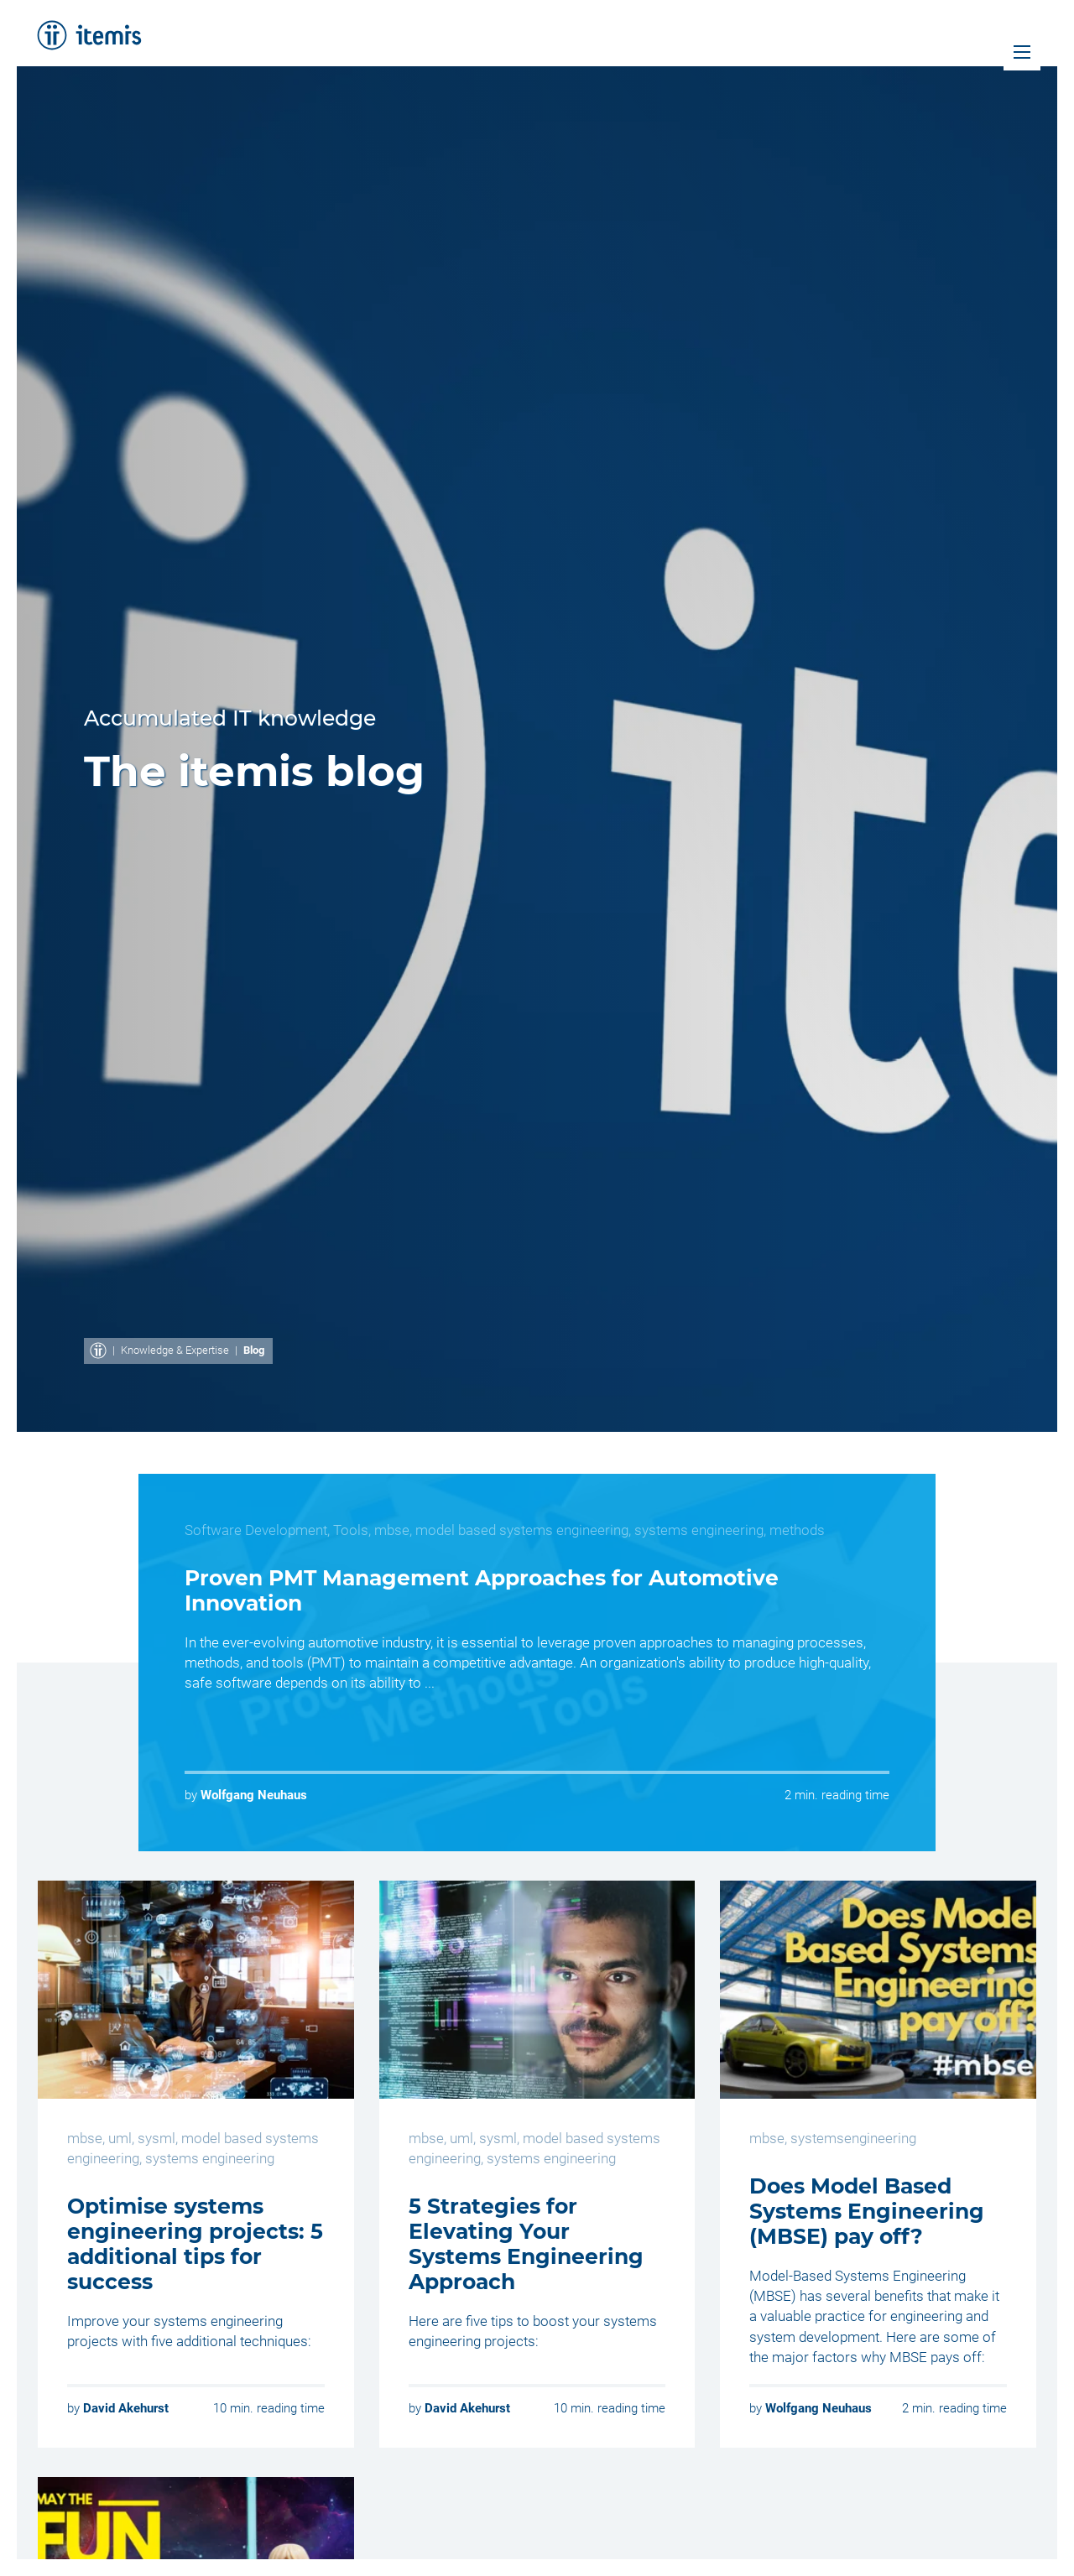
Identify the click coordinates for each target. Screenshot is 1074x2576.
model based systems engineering (521, 1530)
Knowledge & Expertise (175, 1350)
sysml (156, 2138)
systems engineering (699, 1530)
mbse (391, 1530)
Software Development (256, 1530)
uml (120, 2138)
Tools (350, 1530)
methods (797, 1530)
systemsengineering (853, 2138)
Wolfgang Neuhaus (254, 1795)
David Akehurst (126, 2408)
